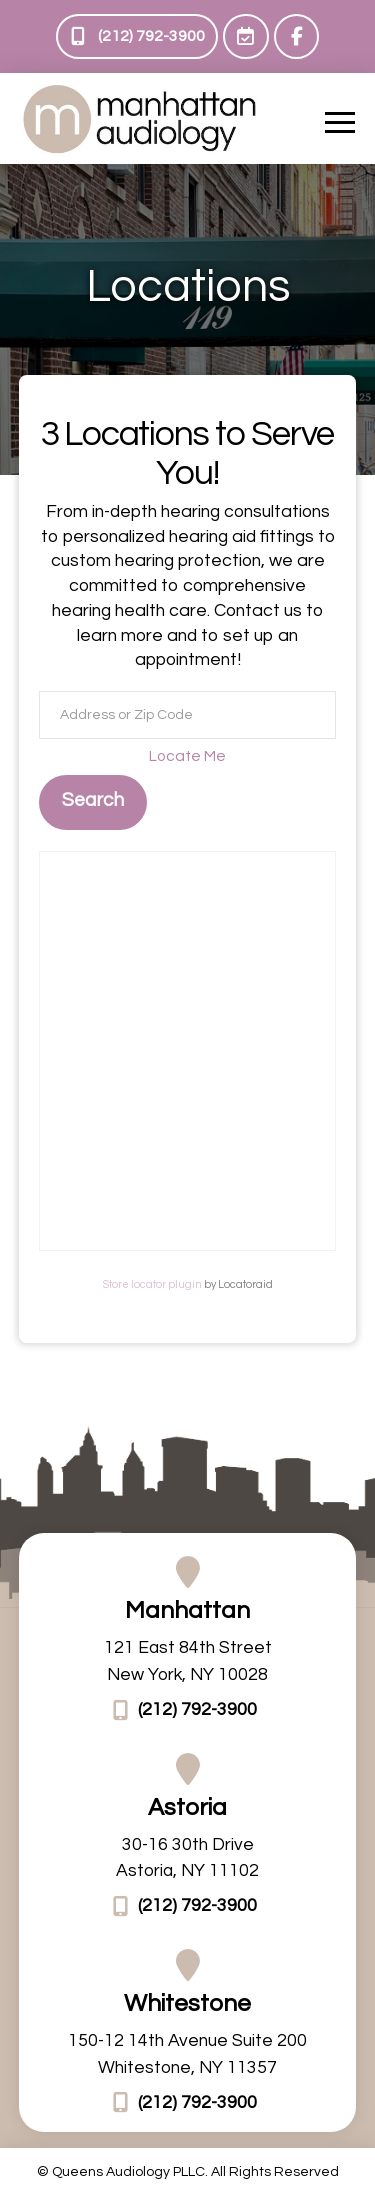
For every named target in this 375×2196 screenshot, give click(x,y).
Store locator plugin (152, 1284)
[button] (340, 122)
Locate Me (187, 756)
